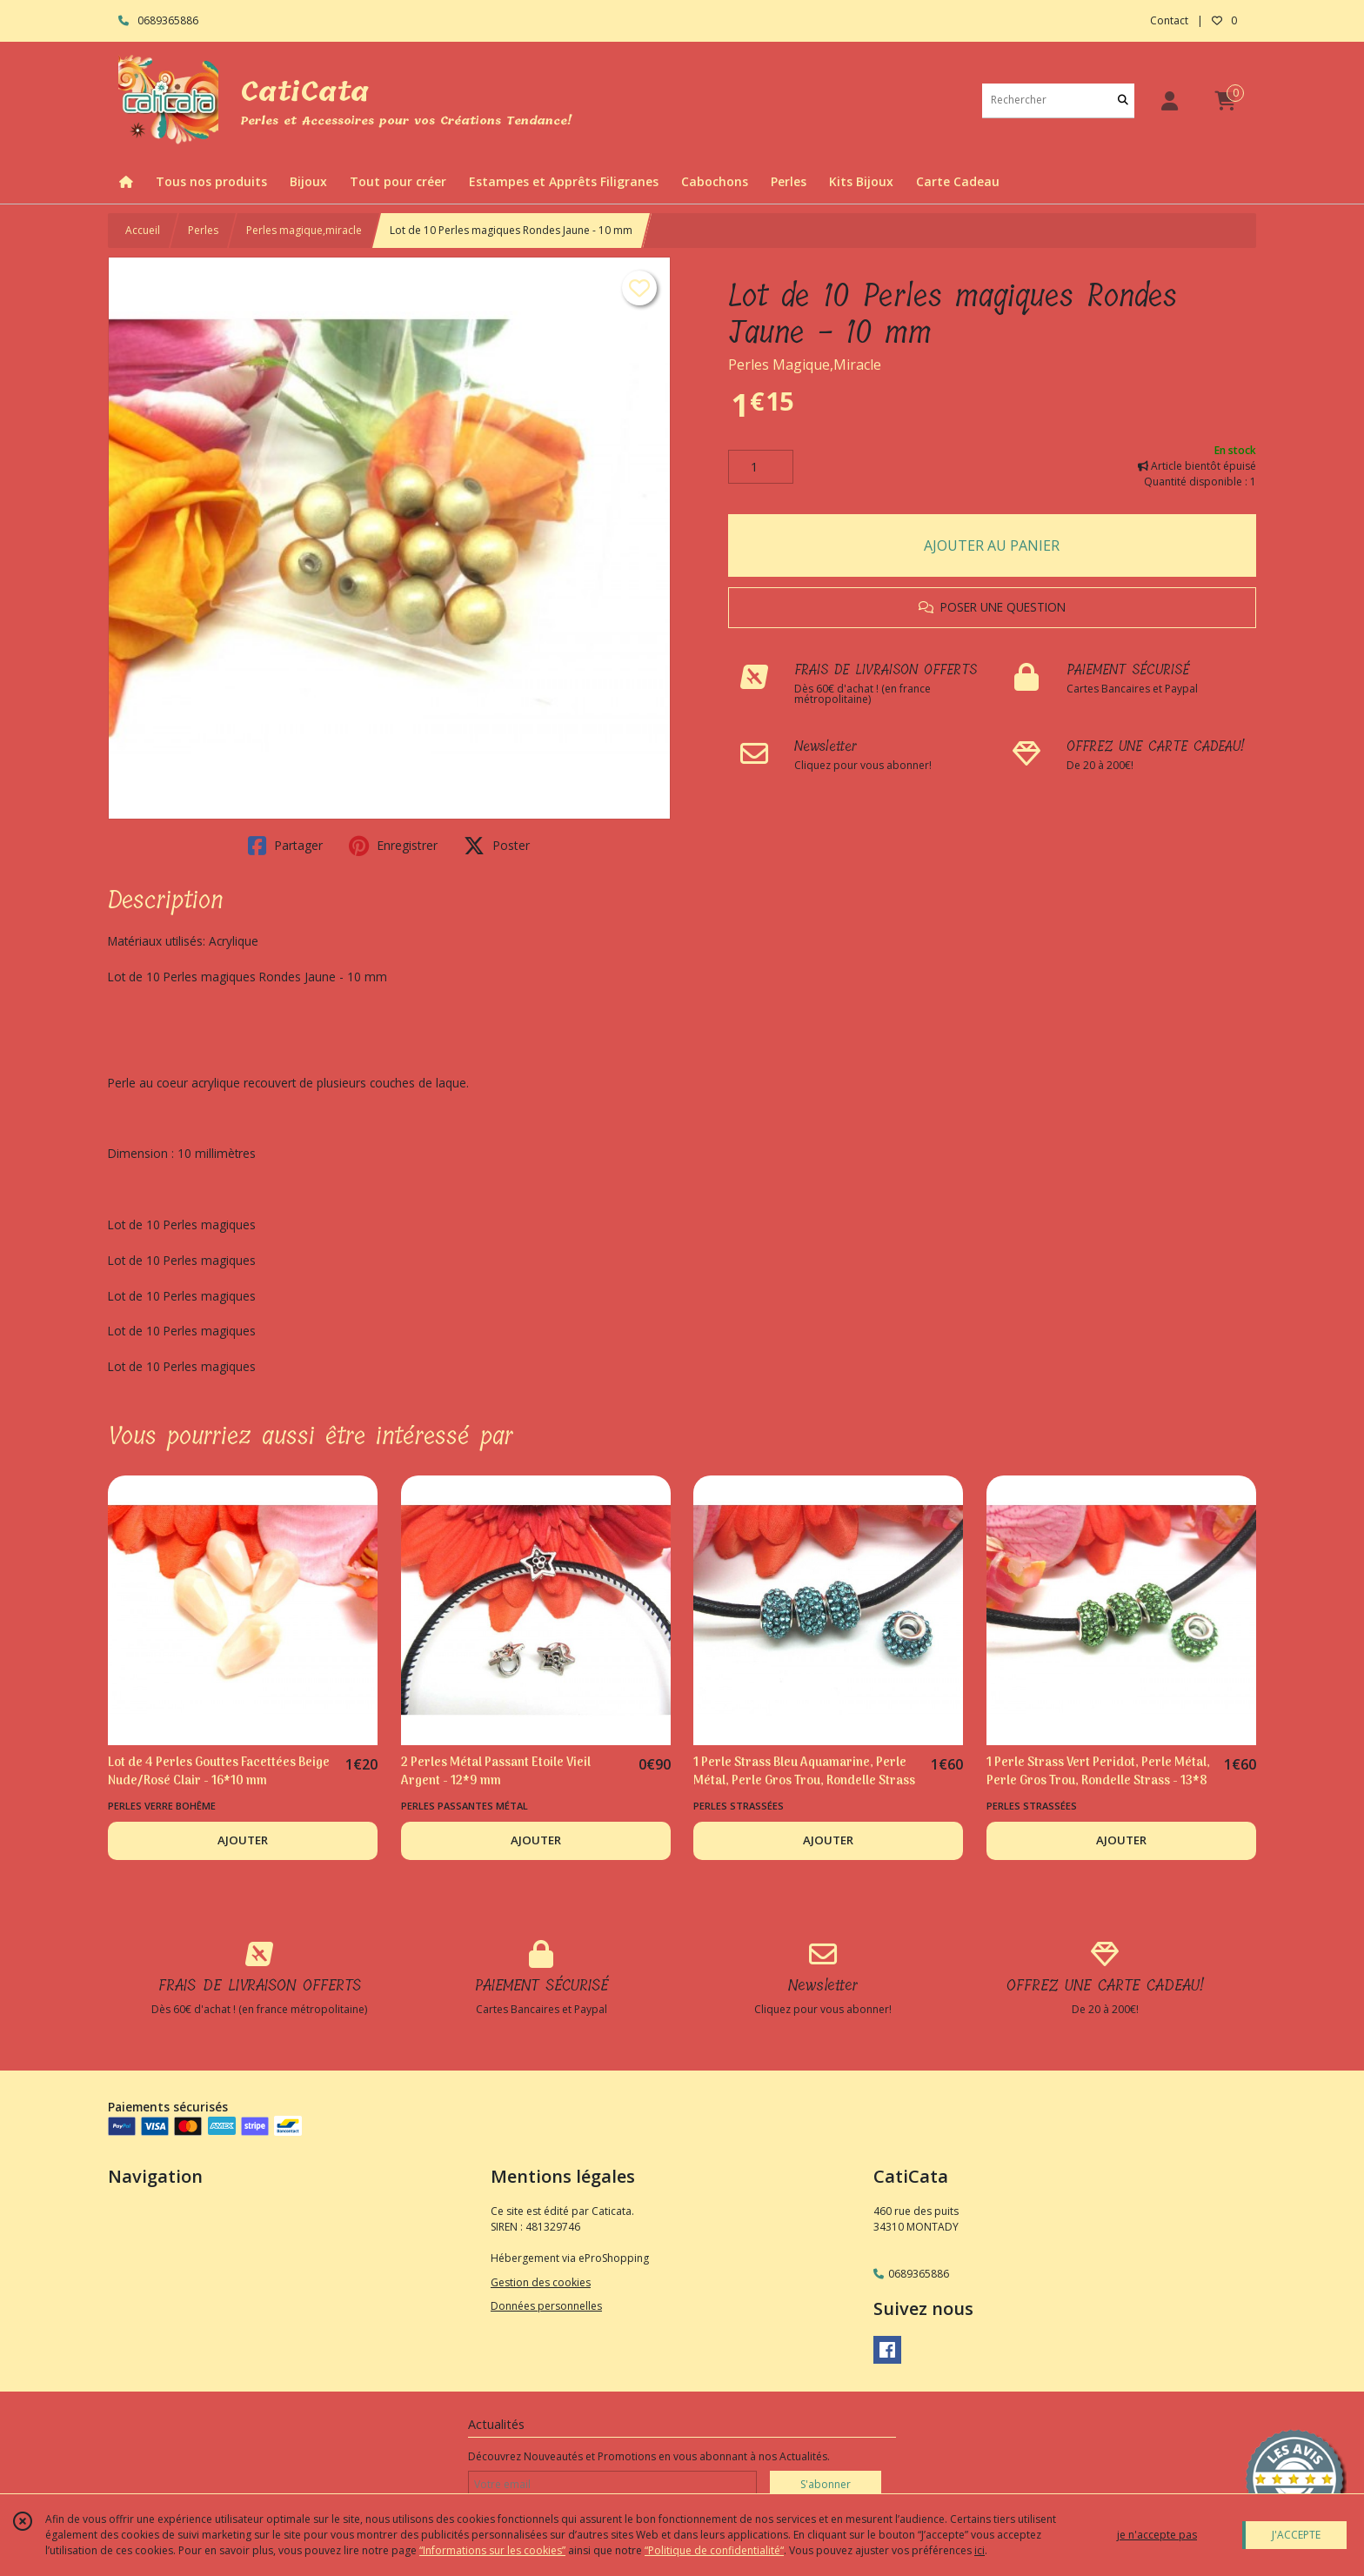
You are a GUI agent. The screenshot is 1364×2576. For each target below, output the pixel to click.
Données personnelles (546, 2305)
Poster (497, 845)
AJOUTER (242, 1840)
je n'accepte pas (1157, 2534)
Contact (1169, 20)
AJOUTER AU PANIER (992, 545)
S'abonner (825, 2484)
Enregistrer (393, 845)
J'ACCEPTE (1296, 2534)
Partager (285, 845)
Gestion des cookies (541, 2282)
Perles (203, 230)
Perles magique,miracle (304, 230)
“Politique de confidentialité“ (714, 2550)
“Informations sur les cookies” (492, 2550)
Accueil (142, 230)
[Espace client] (1169, 100)
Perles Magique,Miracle (804, 364)
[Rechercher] (1123, 100)
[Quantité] (760, 467)
